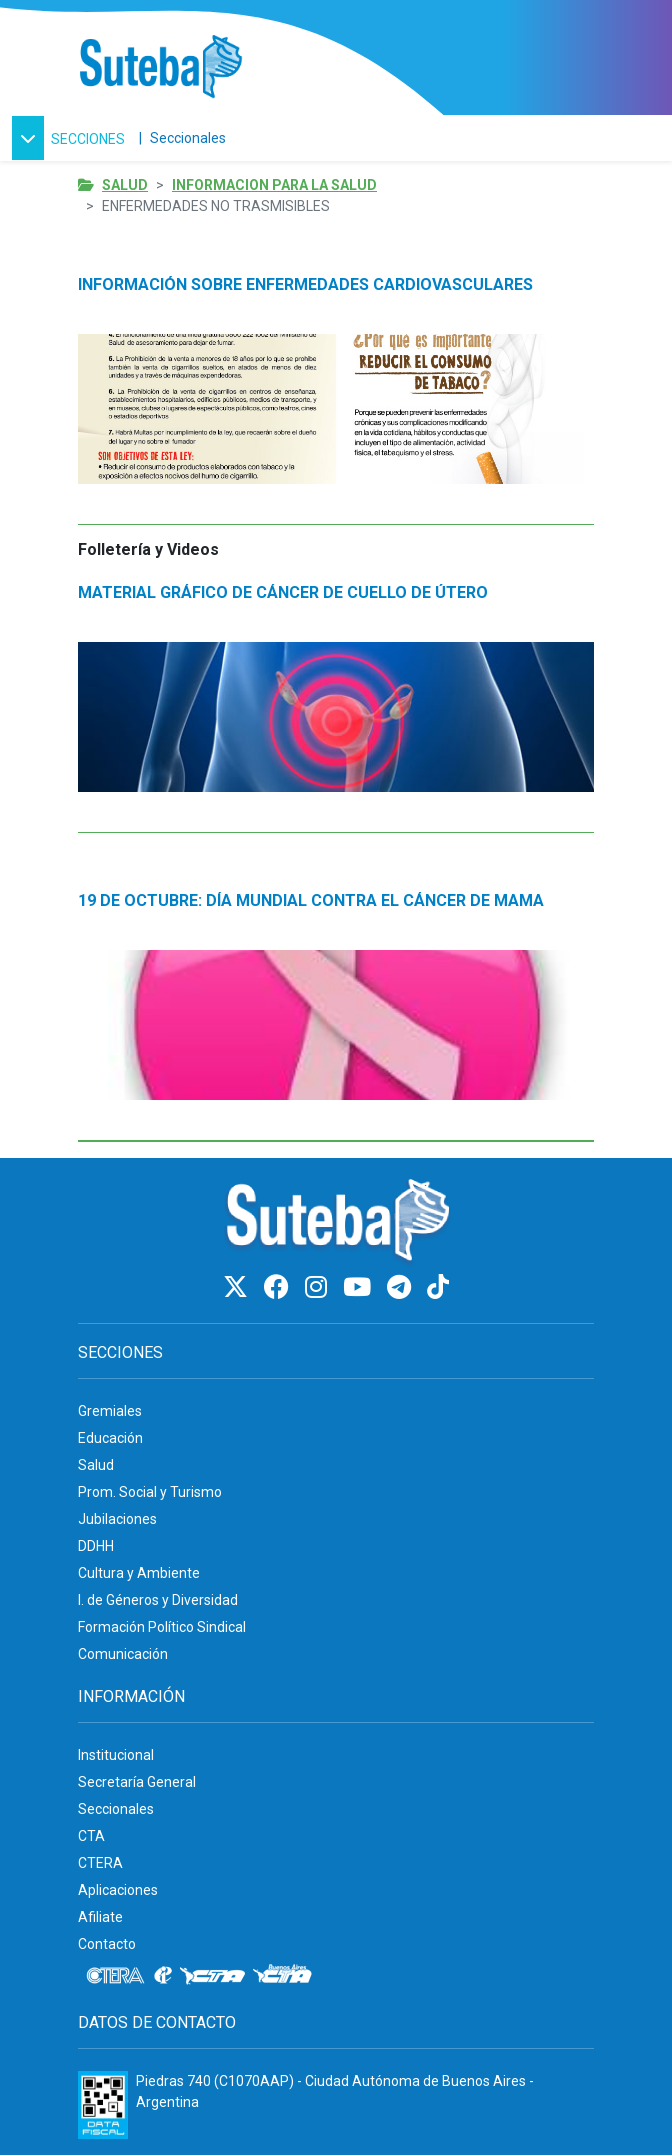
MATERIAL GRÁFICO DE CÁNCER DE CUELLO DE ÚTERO (283, 592)
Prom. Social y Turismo (150, 1492)
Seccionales (188, 138)
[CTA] (212, 1976)
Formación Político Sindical (162, 1627)
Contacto (107, 1944)
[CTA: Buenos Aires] (285, 1976)
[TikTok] (438, 1287)
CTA (91, 1836)
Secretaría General (137, 1782)
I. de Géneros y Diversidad (158, 1600)
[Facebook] (279, 1287)
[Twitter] (238, 1287)
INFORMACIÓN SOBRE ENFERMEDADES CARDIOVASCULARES (305, 284)
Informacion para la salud (274, 185)
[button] (71, 138)
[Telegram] (402, 1287)
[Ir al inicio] (160, 67)
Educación (110, 1438)
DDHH (96, 1546)
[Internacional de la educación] (163, 1976)
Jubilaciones (117, 1519)
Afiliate (100, 1917)
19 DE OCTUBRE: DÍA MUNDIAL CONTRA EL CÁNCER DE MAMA (311, 900)
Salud (125, 185)
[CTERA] (116, 1976)
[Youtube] (360, 1287)
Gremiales (110, 1411)
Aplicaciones (118, 1890)
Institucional (116, 1755)
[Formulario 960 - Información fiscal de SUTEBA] (103, 2105)
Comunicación (123, 1654)
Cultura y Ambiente (139, 1573)
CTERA (100, 1863)
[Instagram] (319, 1287)
